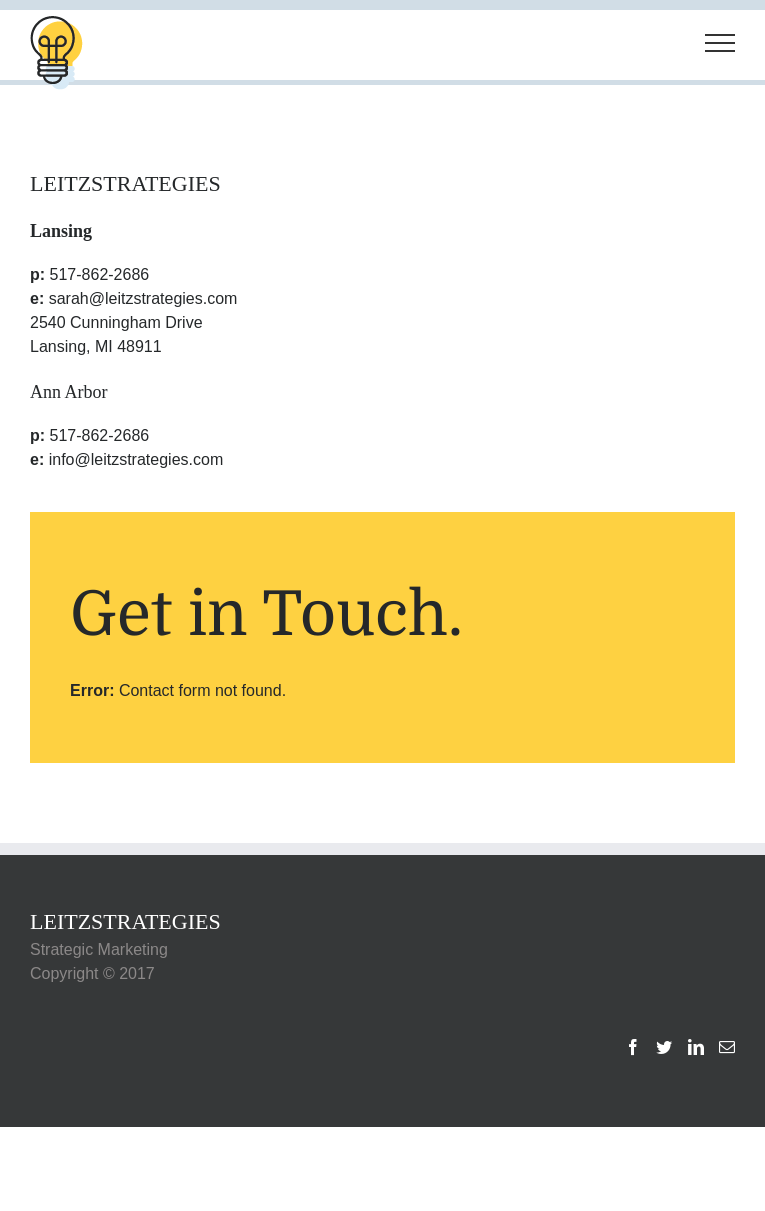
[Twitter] (664, 1047)
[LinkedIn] (696, 1047)
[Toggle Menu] (720, 43)
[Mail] (727, 1047)
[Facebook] (633, 1047)
